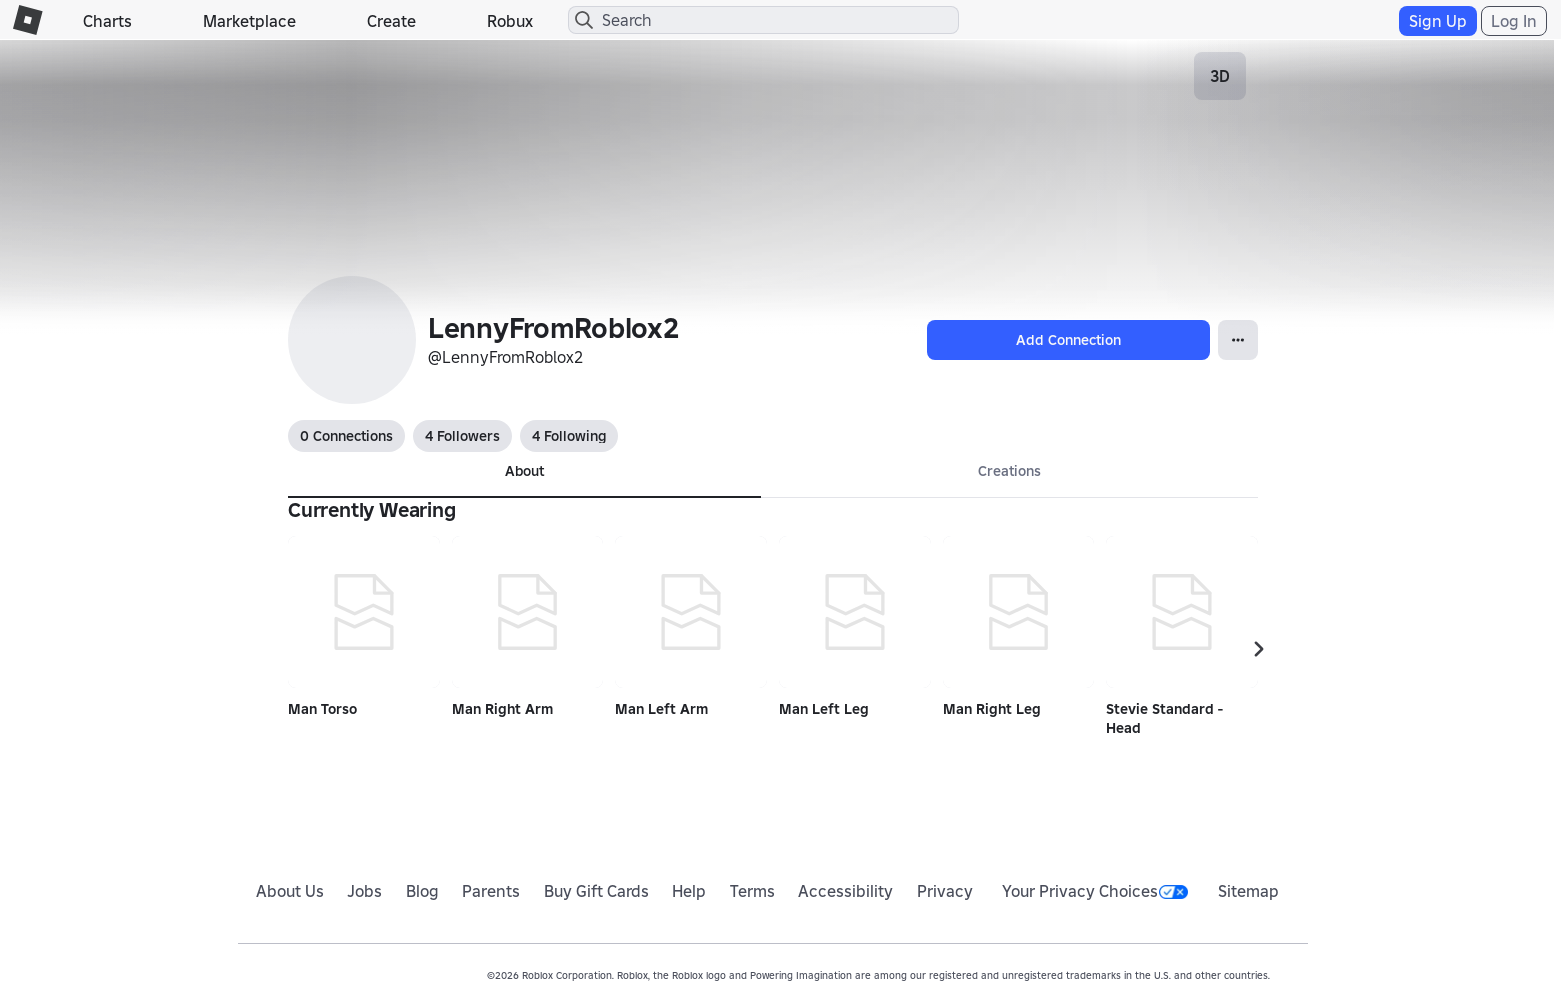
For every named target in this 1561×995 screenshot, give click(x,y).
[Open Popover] (1238, 340)
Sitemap (1248, 891)
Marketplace (249, 21)
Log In (1514, 21)
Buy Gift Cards (596, 891)
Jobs (364, 891)
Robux (510, 21)
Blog (422, 891)
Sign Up (1438, 21)
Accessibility (845, 891)
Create (391, 21)
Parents (491, 891)
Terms (752, 891)
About (524, 471)
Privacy (945, 891)
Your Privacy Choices (1095, 891)
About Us (290, 891)
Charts (107, 21)
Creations (1009, 471)
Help (689, 891)
